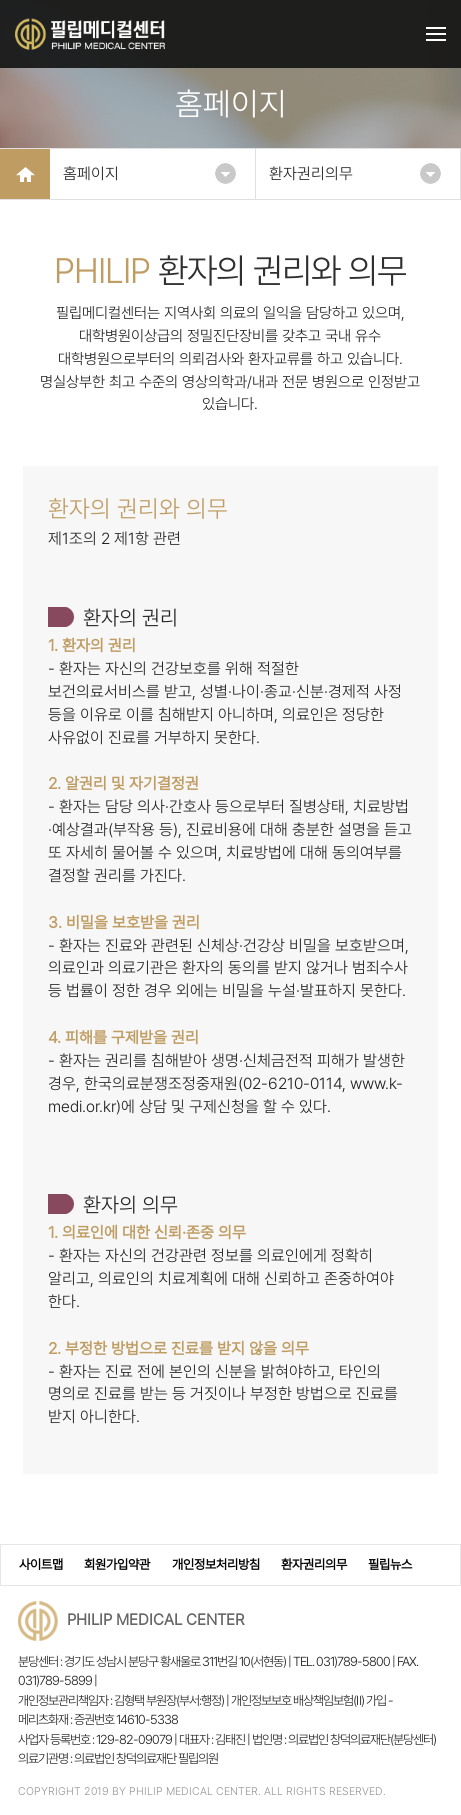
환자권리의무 (355, 173)
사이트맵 (41, 1564)
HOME (25, 174)
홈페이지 (149, 173)
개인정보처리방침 (216, 1564)
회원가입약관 (117, 1564)
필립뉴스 (390, 1564)
